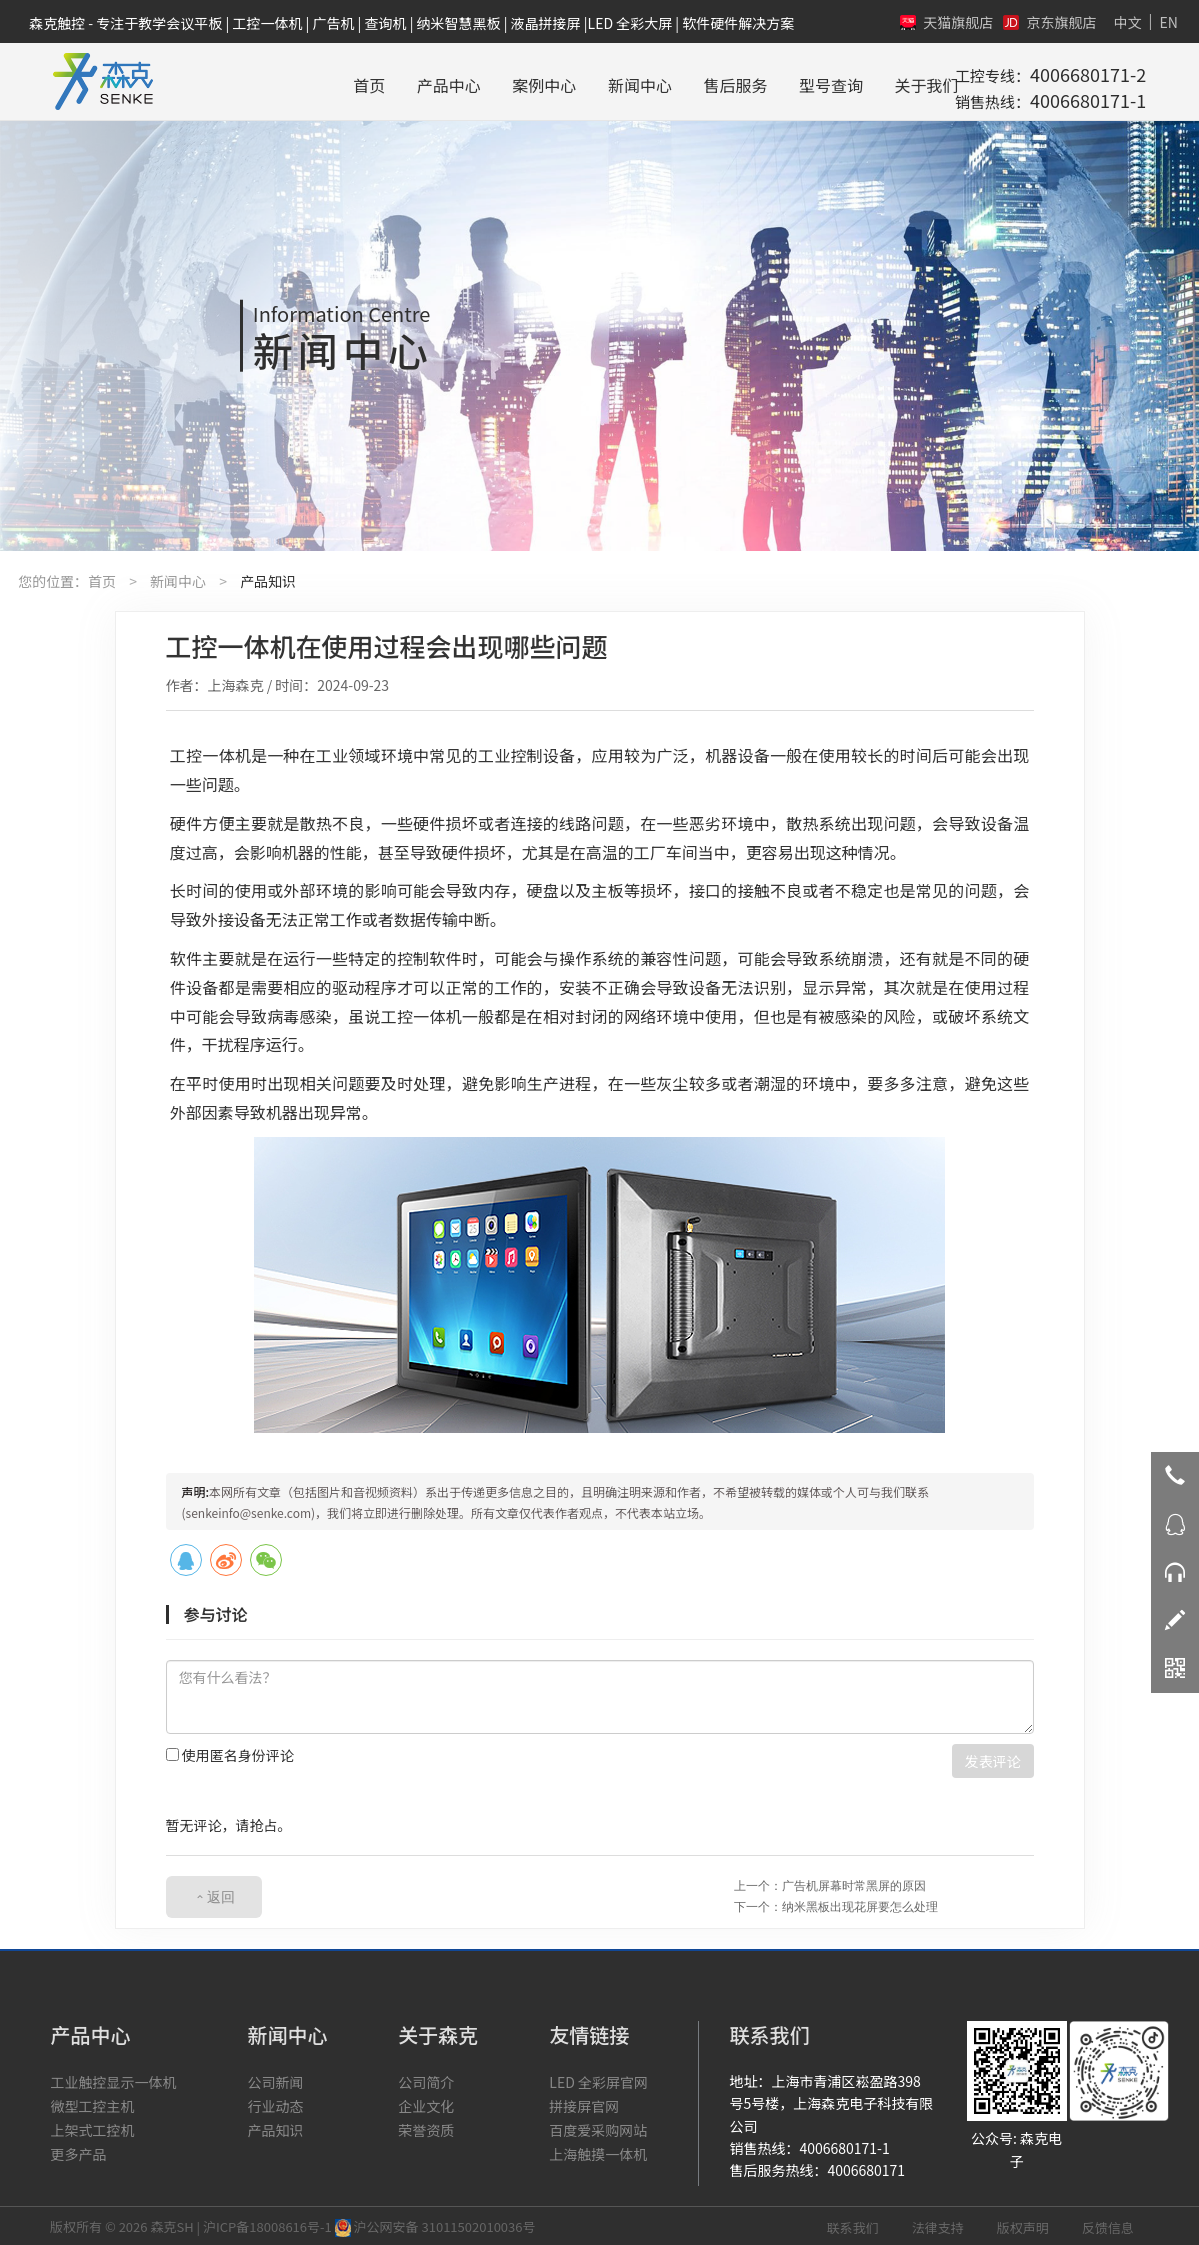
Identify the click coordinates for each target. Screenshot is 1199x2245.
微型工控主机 (92, 2103)
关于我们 (870, 79)
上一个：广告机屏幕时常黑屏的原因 (830, 1882)
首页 (313, 79)
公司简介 (426, 2079)
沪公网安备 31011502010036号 (435, 2223)
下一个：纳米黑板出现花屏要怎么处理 (836, 1903)
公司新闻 (275, 2079)
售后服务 (679, 79)
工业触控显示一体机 (113, 2079)
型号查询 (775, 79)
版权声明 (1023, 2224)
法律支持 (938, 2224)
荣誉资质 (426, 2127)
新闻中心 (583, 79)
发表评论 (993, 1758)
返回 (221, 1894)
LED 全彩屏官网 (598, 2079)
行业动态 (275, 2103)
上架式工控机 (92, 2127)
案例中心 (488, 79)
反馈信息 (1108, 2224)
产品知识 (268, 578)
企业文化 (426, 2103)
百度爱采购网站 (598, 2127)
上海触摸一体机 (598, 2151)
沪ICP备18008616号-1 (267, 2223)
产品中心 (392, 79)
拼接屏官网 (584, 2103)
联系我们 (853, 2224)
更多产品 (78, 2151)
